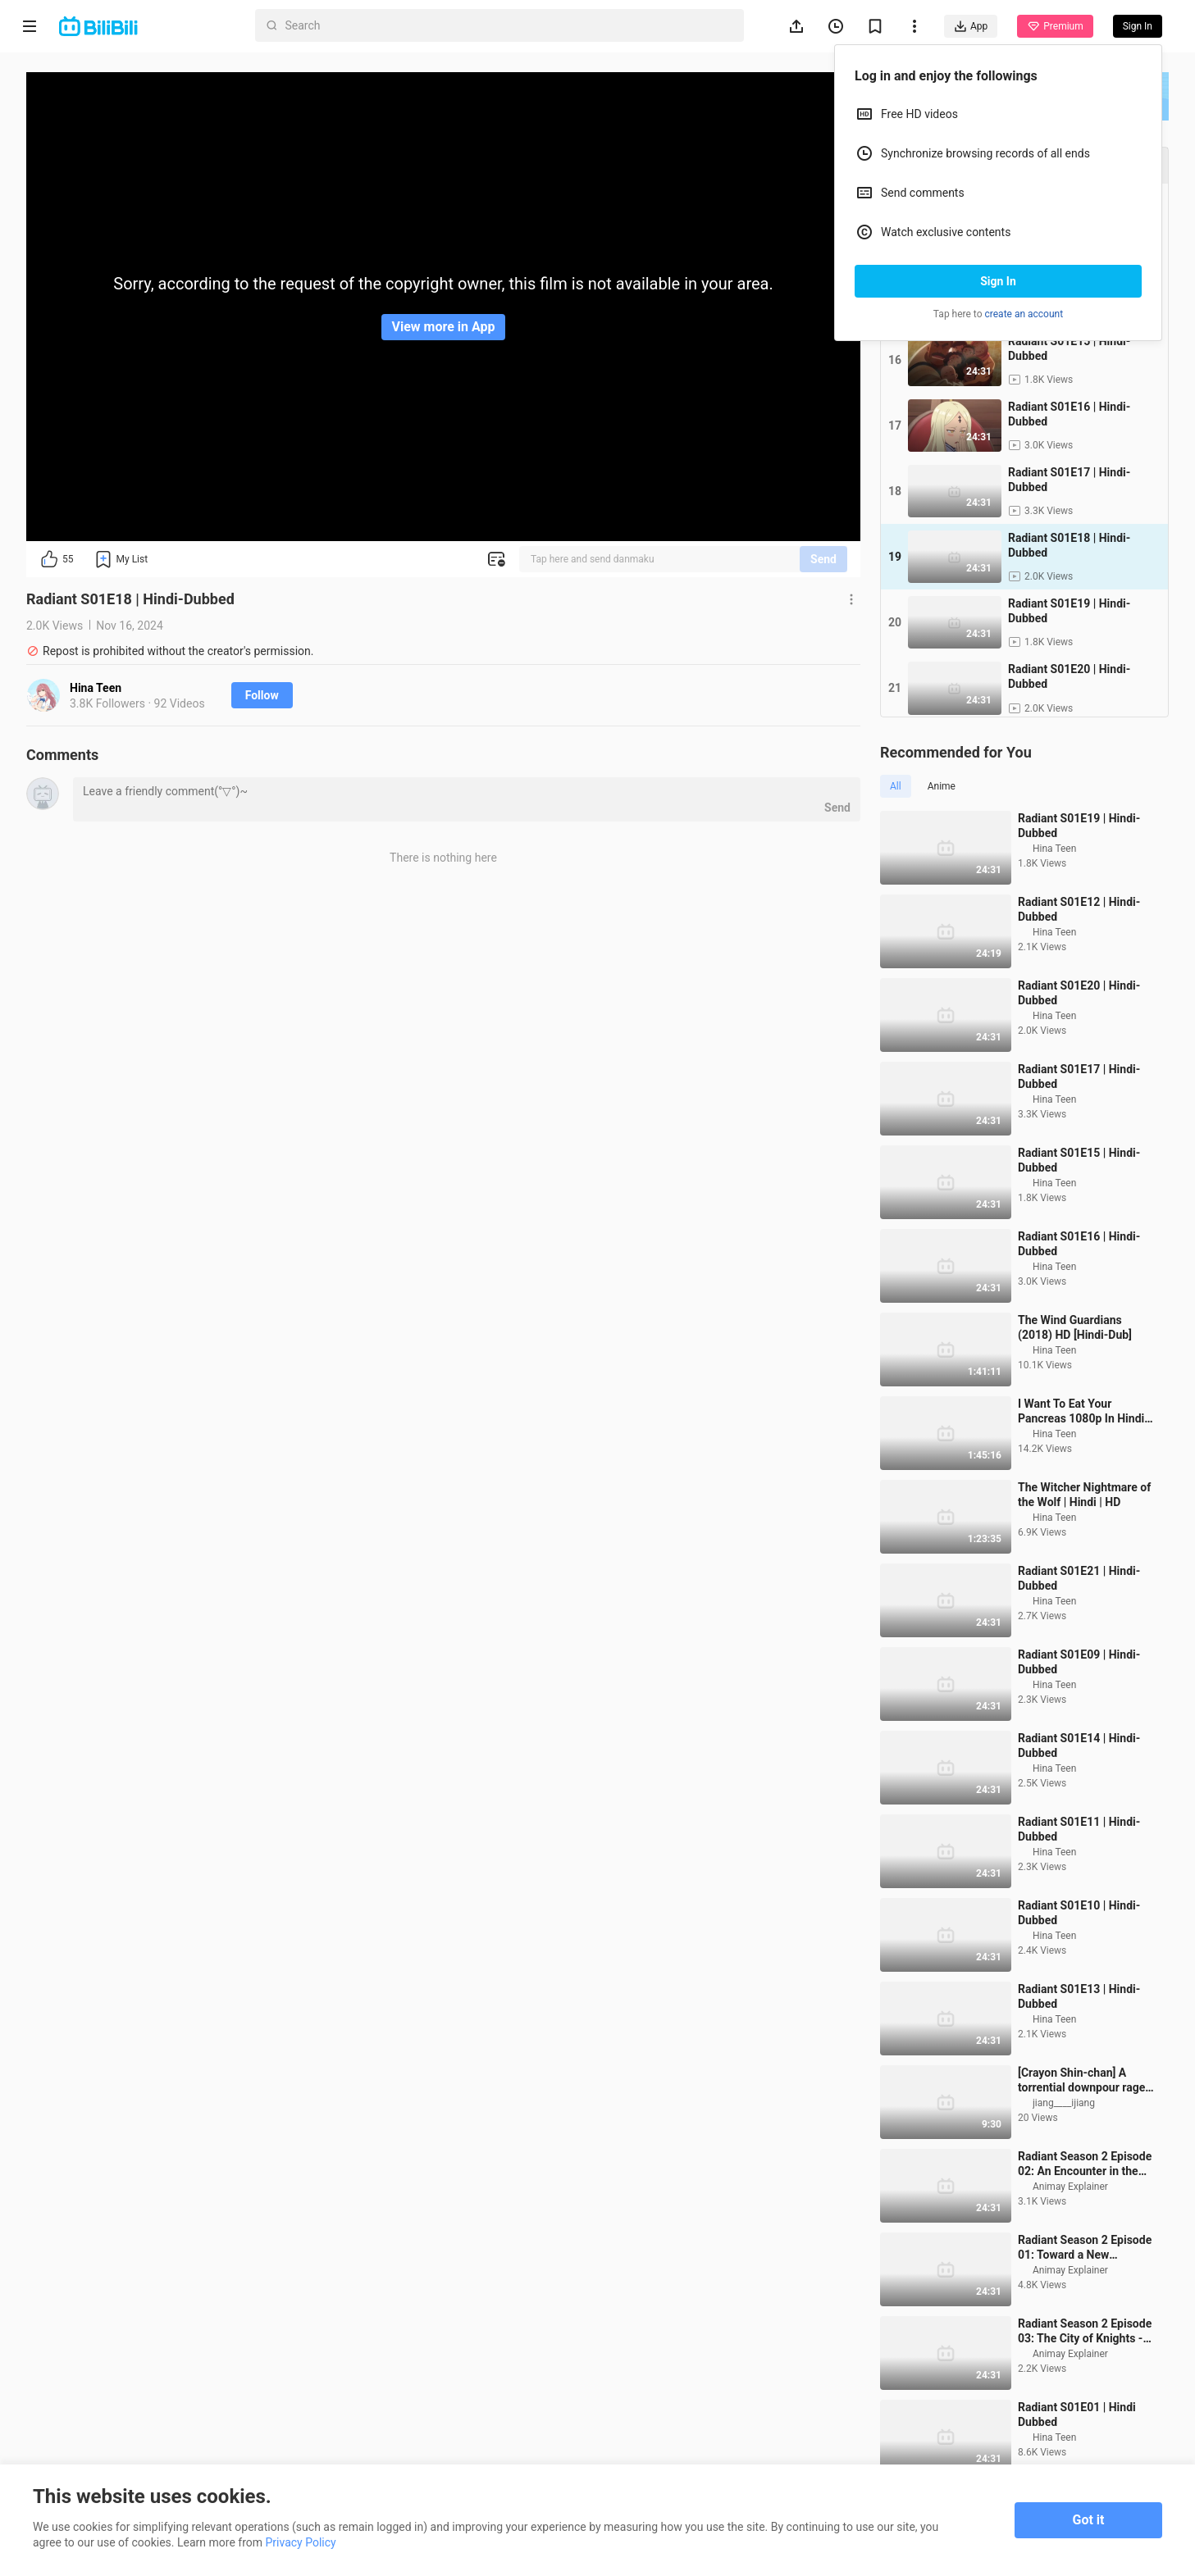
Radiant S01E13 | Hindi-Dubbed (1079, 2044)
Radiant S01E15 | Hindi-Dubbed (1079, 1208)
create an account (1024, 314)
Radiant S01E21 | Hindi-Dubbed (1079, 1626)
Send (823, 559)
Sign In (998, 281)
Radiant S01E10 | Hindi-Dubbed (1079, 1960)
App (970, 26)
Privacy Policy (301, 2542)
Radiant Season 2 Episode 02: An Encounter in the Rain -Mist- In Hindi (1085, 2211)
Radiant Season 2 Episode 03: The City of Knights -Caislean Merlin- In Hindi (1085, 2378)
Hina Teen (95, 687)
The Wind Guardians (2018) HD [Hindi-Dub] (1075, 1375)
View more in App (443, 327)
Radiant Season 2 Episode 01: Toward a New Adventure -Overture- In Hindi (1085, 2295)
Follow (262, 695)
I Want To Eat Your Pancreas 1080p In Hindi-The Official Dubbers (1083, 1459)
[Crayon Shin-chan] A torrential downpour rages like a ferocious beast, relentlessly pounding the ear (1084, 2128)
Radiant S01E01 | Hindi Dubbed (1077, 2462)
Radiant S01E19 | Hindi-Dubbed (1079, 873)
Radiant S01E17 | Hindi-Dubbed (1079, 1124)
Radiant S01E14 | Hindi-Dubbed (1079, 1793)
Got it (1089, 2520)
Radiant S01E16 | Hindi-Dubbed (1079, 1291)
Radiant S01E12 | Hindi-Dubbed (1079, 957)
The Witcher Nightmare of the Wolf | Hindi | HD (1084, 1542)
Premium (1055, 26)
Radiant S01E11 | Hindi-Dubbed (1079, 1877)
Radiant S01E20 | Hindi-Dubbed (1079, 1040)
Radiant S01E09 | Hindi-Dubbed (1079, 1709)
